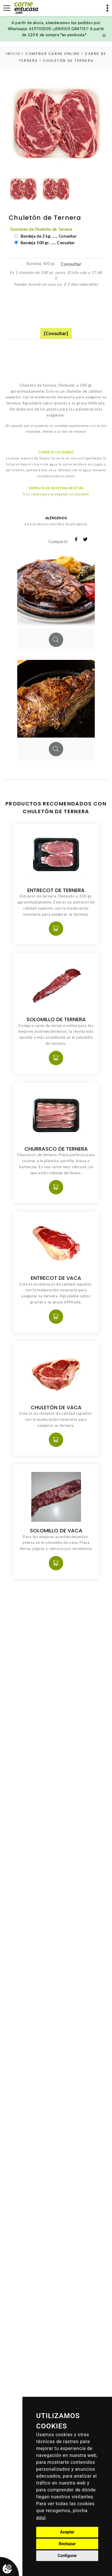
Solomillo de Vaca (56, 1530)
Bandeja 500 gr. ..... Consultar (47, 242)
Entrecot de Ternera (56, 890)
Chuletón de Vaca (56, 1407)
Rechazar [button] (67, 2543)
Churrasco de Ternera (56, 1148)
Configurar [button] (67, 2555)
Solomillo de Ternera (56, 1019)
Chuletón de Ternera (68, 60)
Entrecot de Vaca (56, 1278)
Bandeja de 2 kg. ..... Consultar (48, 236)
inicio (13, 53)
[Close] (104, 35)
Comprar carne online (52, 53)
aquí (41, 2517)
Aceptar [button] (67, 2532)
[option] (56, 123)
